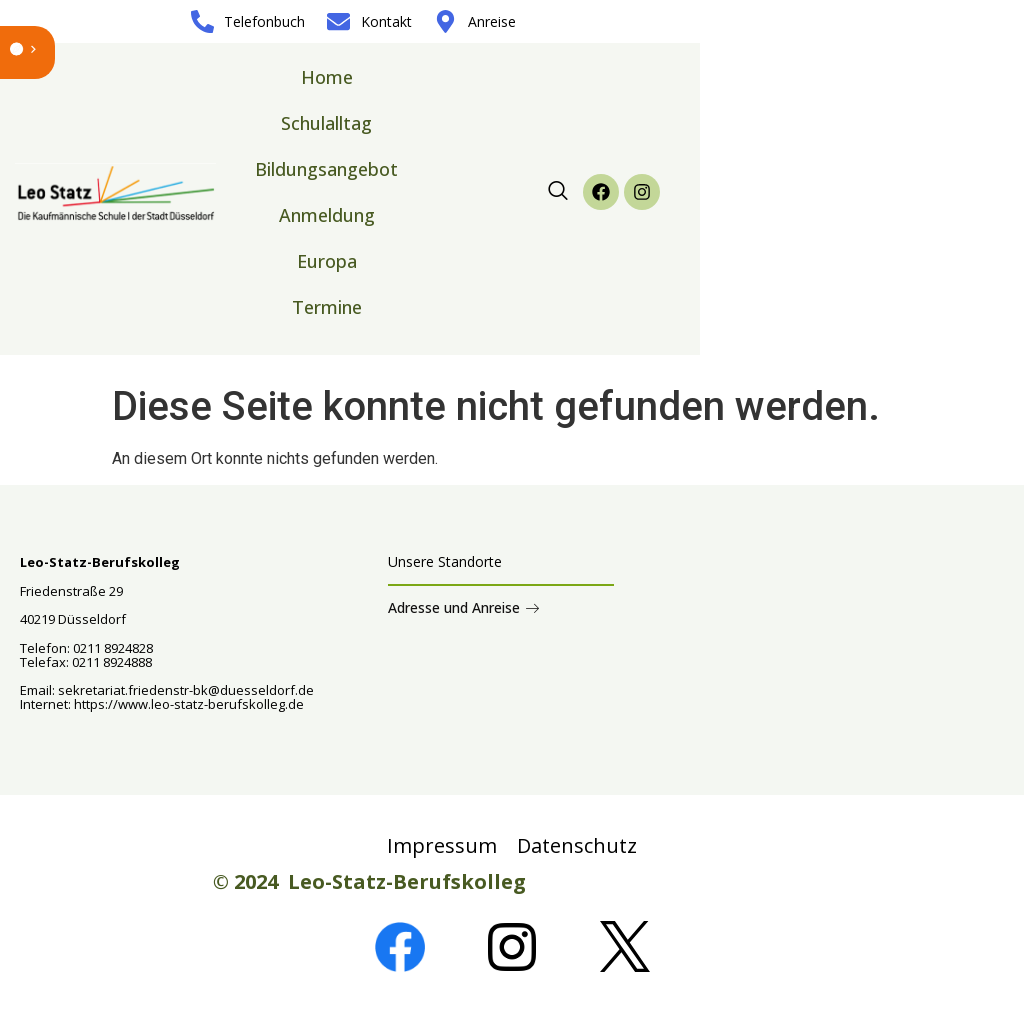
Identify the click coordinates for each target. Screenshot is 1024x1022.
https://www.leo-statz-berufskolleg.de (187, 704)
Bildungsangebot (326, 169)
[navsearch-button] (558, 192)
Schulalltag (326, 123)
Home (327, 77)
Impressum (442, 845)
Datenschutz (577, 845)
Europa (327, 261)
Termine (327, 307)
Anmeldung (327, 215)
